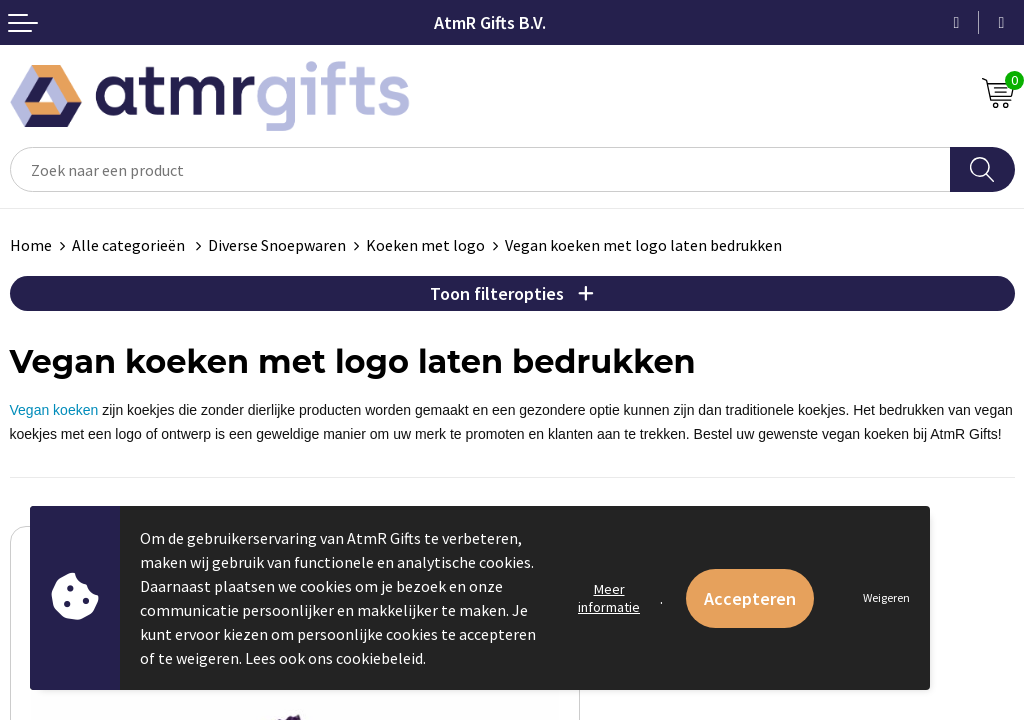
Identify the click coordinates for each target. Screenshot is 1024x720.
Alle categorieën (130, 245)
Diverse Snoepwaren (277, 245)
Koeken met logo (425, 245)
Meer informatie (609, 598)
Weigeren (886, 597)
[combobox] (480, 169)
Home (31, 245)
